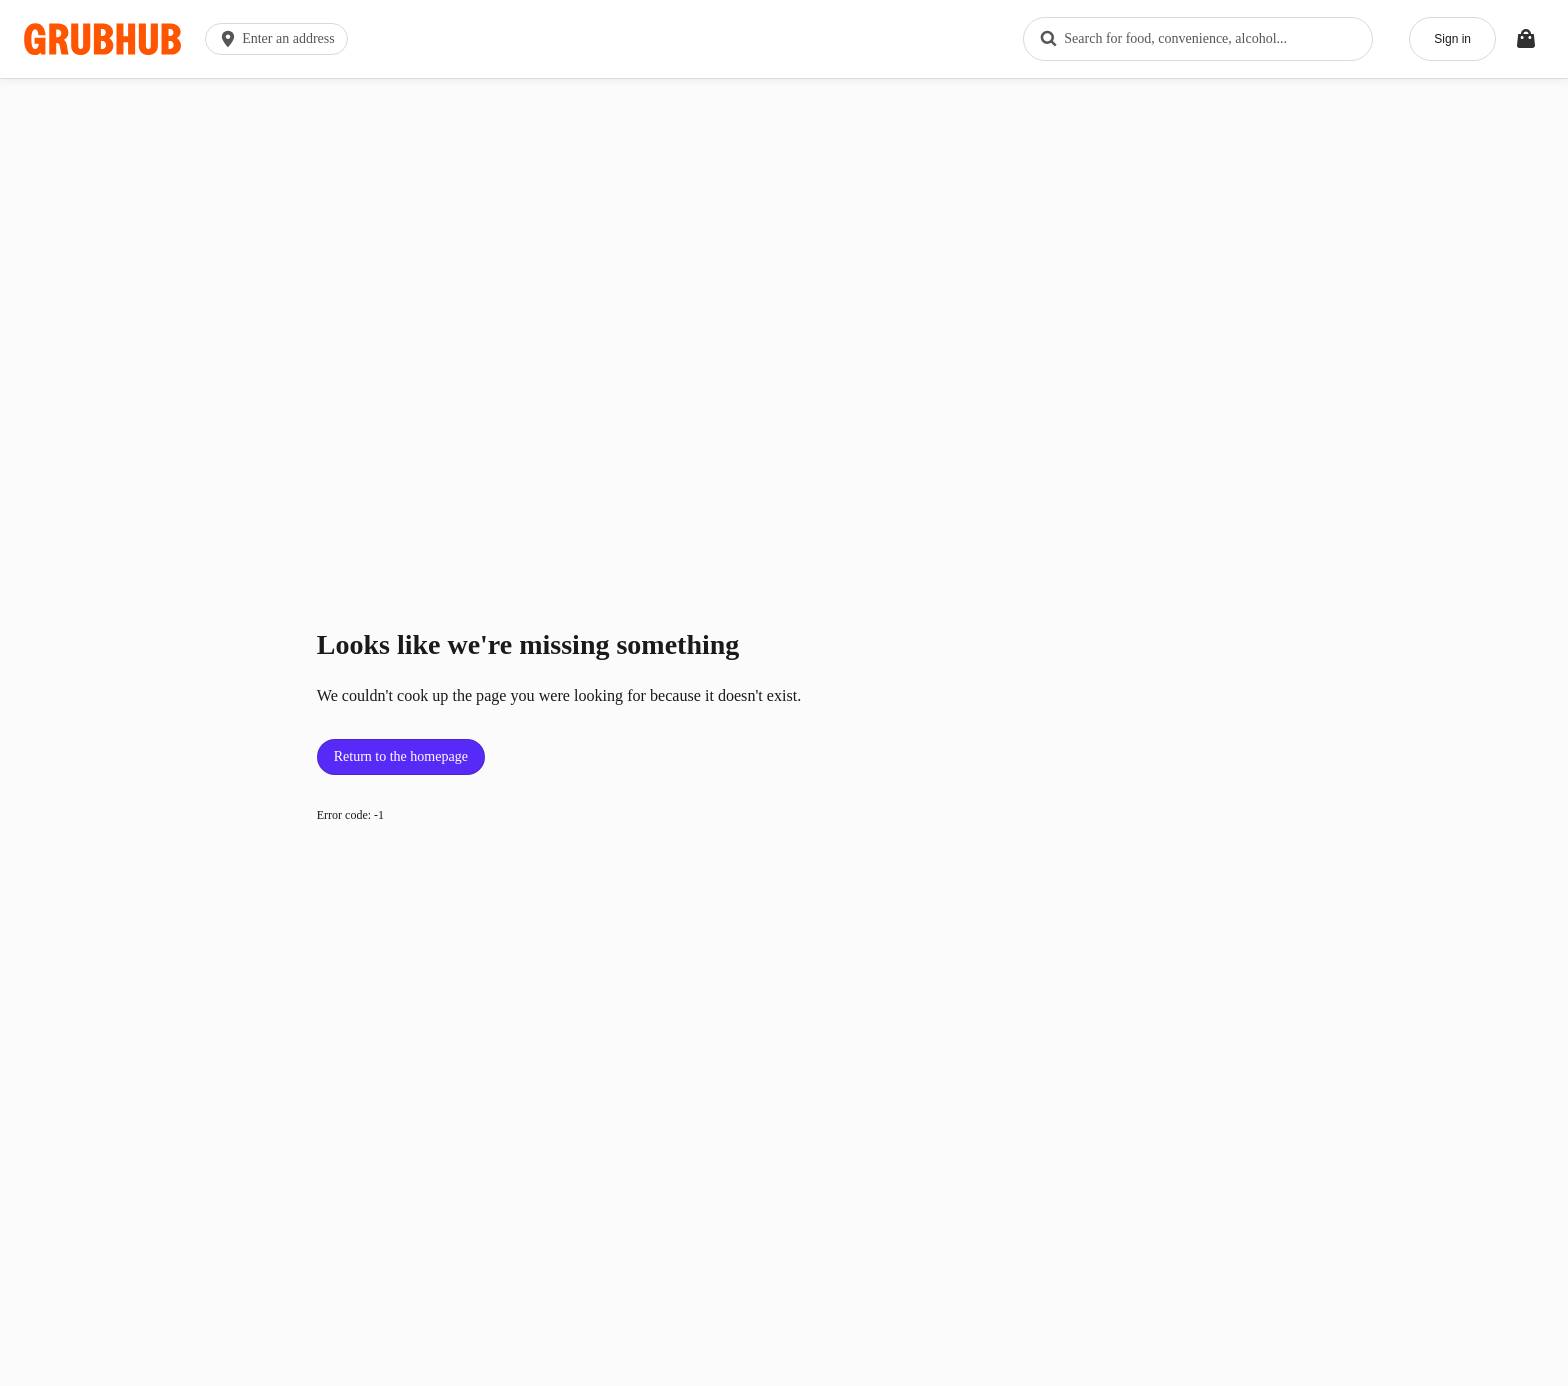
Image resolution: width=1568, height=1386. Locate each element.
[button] (280, 39)
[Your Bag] (1526, 39)
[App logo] (102, 39)
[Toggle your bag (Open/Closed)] (1526, 39)
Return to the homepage (401, 756)
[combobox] (1198, 39)
